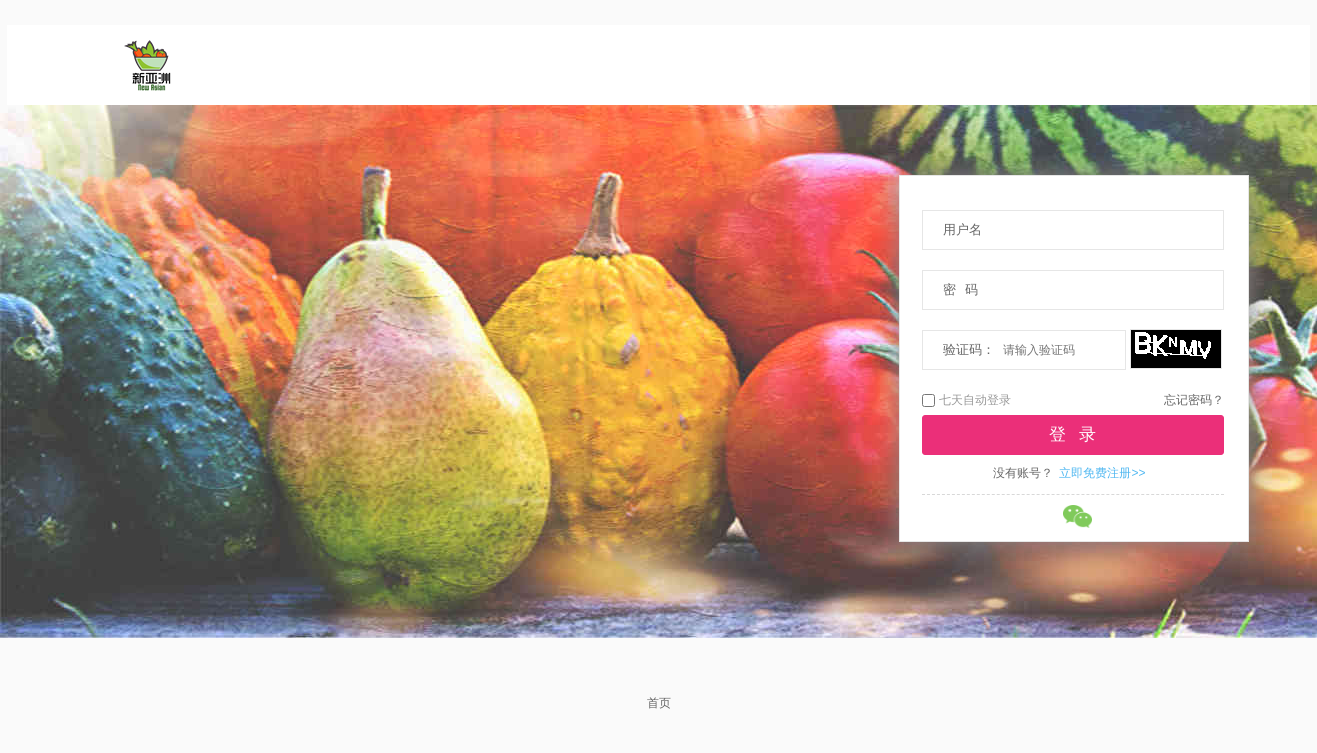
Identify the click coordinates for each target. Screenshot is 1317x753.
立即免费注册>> (1102, 473)
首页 (659, 703)
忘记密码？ (1194, 400)
